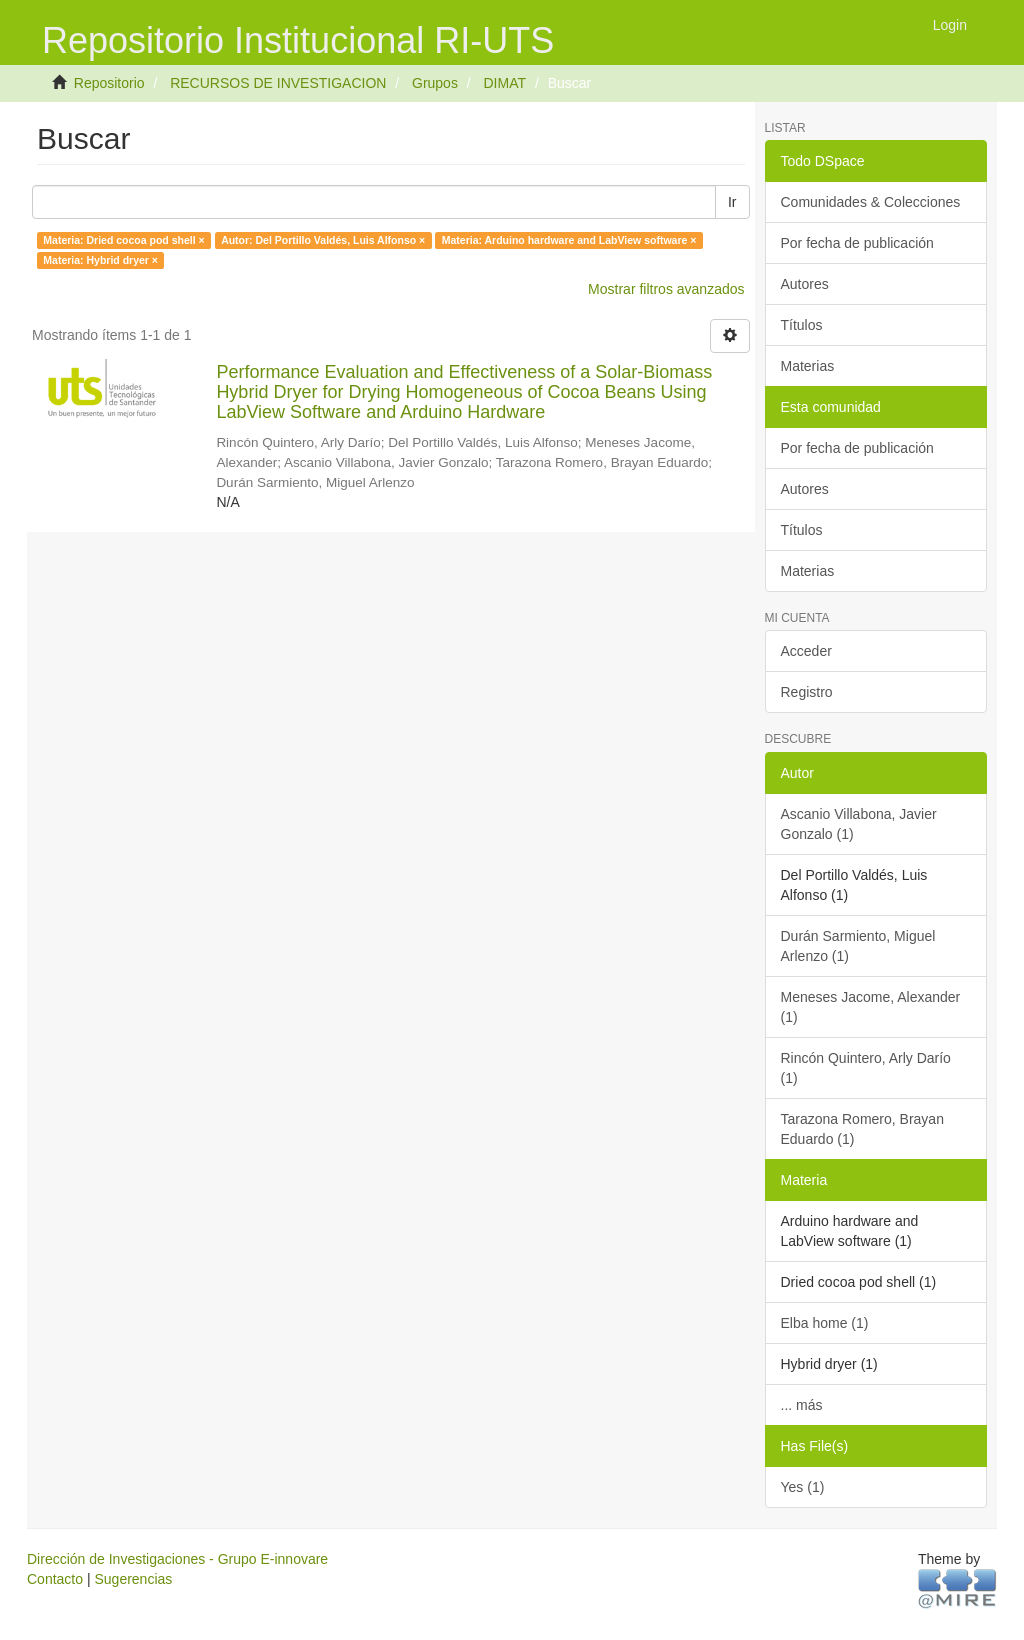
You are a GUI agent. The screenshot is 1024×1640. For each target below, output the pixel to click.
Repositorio (109, 83)
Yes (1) (803, 1487)
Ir (732, 202)
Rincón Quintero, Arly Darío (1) (866, 1068)
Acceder (806, 651)
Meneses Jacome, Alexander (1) (871, 1007)
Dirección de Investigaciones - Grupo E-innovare (177, 1559)
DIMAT (504, 83)
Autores (805, 284)
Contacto (55, 1579)
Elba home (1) (825, 1323)
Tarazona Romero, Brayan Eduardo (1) (862, 1129)
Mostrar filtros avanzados (666, 289)
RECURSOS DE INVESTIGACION (278, 83)
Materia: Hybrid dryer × (100, 260)
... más (802, 1405)
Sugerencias (133, 1579)
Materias (808, 366)
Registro (807, 692)
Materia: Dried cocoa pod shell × (123, 240)
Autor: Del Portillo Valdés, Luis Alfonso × (323, 240)
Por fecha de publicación (857, 243)
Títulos (802, 325)
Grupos (435, 83)
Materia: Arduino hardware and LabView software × (569, 240)
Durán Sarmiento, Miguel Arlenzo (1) (858, 946)
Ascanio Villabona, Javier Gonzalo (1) (859, 824)
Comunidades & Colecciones (871, 202)
